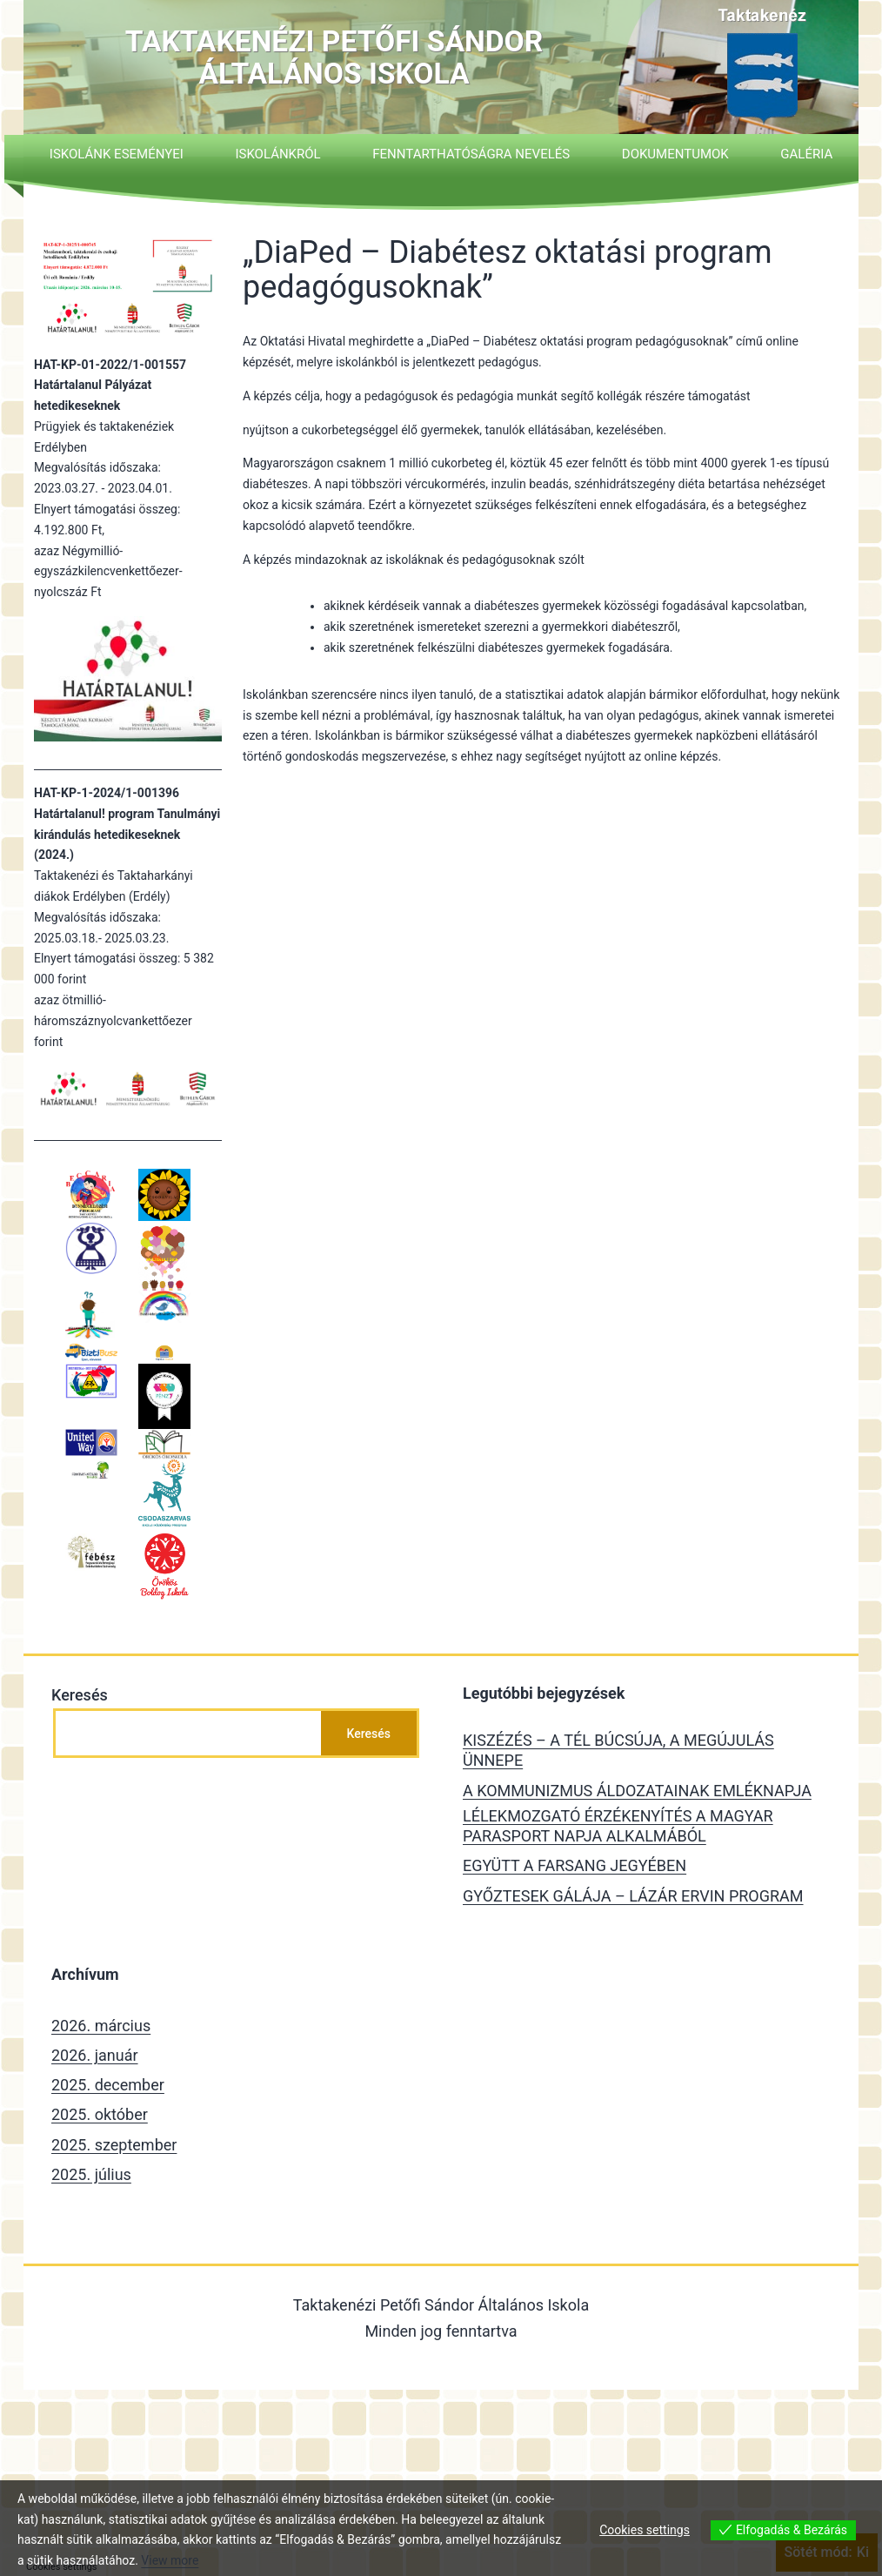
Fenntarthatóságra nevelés (471, 154)
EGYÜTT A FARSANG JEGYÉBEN (574, 1865)
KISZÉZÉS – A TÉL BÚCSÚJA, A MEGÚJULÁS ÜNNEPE (618, 1750)
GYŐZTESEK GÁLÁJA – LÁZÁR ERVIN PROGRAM (633, 1896)
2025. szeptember (114, 2145)
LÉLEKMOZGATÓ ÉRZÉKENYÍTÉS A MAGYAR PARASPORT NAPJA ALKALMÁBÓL (618, 1826)
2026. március (100, 2025)
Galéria (806, 154)
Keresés (79, 1695)
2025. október (99, 2114)
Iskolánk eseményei (117, 154)
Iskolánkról (277, 154)
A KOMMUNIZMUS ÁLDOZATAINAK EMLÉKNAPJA (637, 1790)
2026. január (94, 2055)
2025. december (107, 2085)
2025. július (91, 2174)
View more (169, 2560)
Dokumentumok (675, 154)
